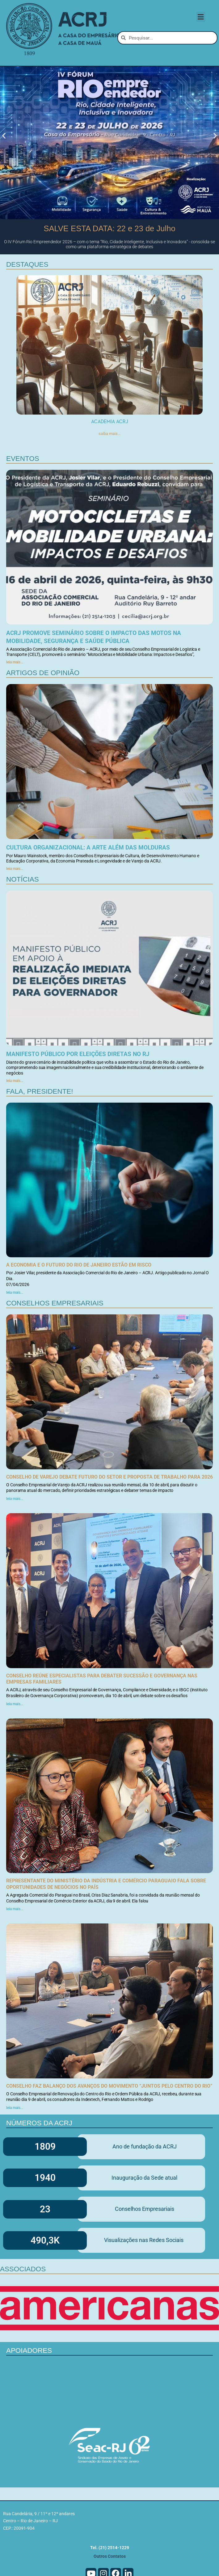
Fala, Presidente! (39, 1128)
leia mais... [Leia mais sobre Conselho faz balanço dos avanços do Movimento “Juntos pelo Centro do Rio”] (14, 2145)
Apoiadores (29, 2387)
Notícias (22, 916)
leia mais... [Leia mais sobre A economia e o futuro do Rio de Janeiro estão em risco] (14, 1329)
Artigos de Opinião (42, 710)
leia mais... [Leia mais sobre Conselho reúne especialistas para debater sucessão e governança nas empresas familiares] (14, 1741)
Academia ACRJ (109, 458)
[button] (200, 17)
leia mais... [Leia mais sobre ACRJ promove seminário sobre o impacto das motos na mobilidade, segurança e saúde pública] (14, 699)
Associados (23, 2306)
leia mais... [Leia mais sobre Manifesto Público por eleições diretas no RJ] (14, 1118)
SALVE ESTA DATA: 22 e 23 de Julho (109, 265)
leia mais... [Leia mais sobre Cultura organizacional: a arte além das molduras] (14, 906)
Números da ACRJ (39, 2160)
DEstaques (27, 301)
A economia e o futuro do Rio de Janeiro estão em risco (78, 1302)
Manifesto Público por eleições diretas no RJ (78, 1091)
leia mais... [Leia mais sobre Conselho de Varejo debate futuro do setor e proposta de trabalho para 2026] (14, 1536)
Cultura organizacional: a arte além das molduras (88, 884)
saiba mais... (109, 470)
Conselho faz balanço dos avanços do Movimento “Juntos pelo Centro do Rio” (109, 2123)
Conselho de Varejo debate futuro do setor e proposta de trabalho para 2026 (109, 1514)
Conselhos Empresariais (54, 1340)
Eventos (22, 495)
